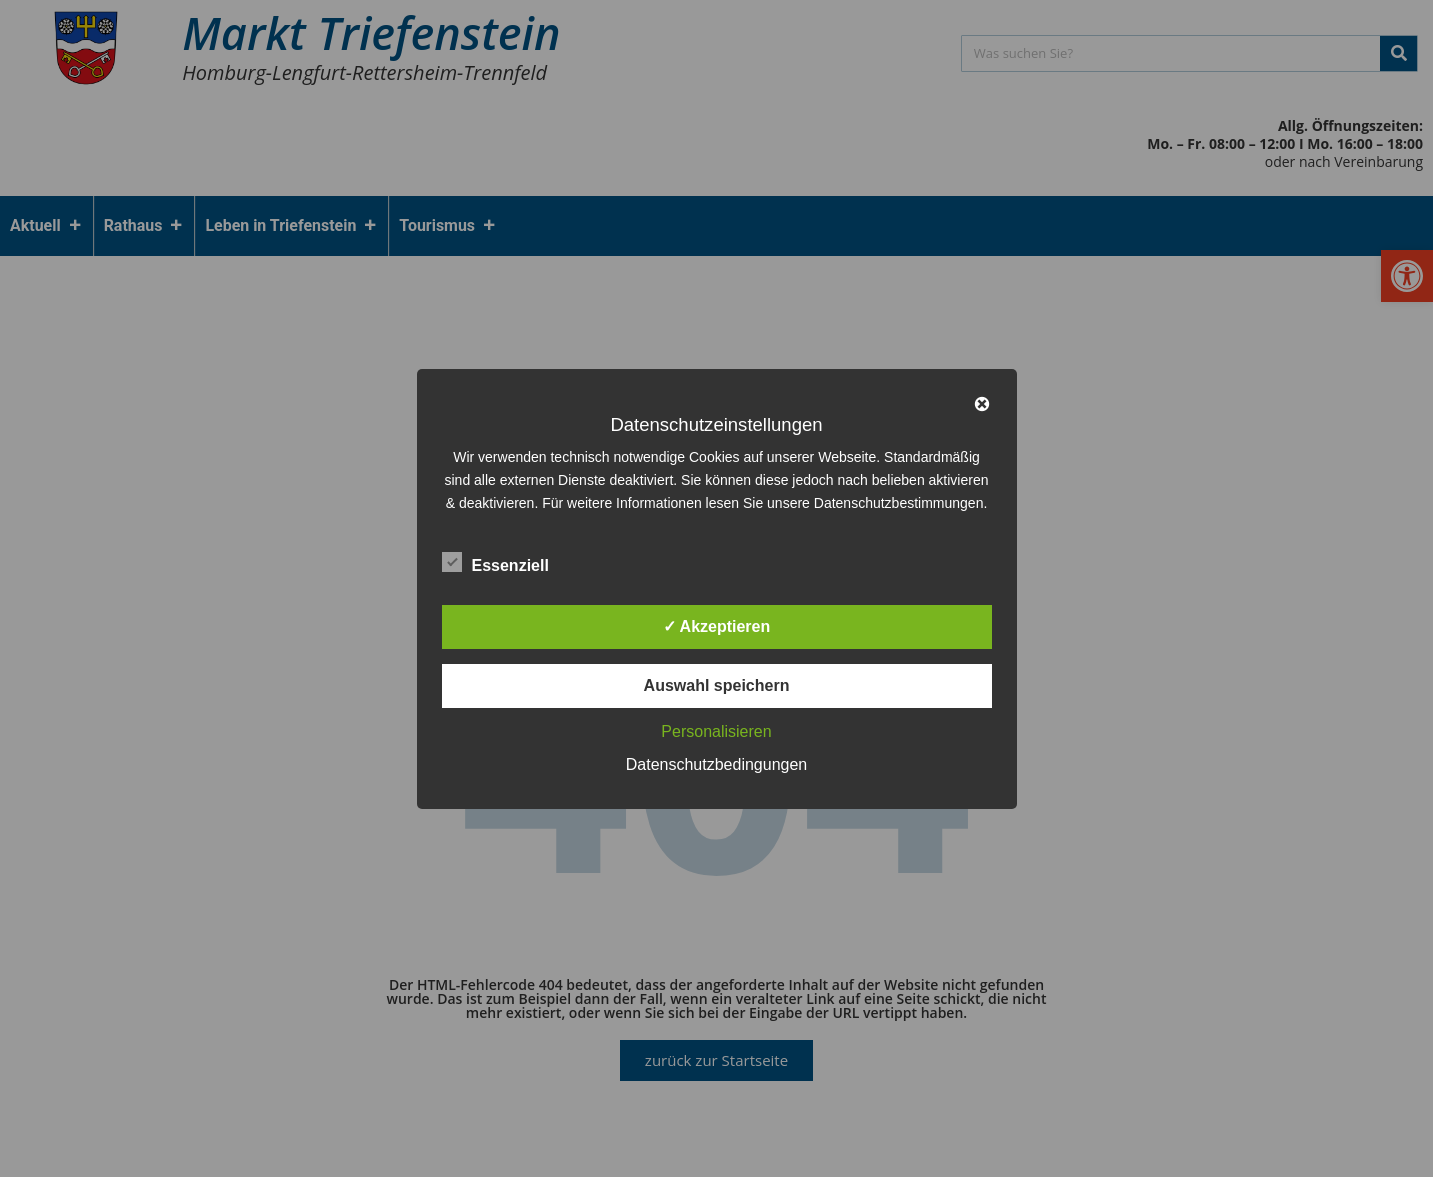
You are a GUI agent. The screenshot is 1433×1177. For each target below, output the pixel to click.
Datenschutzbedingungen (716, 764)
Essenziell (495, 562)
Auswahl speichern (717, 685)
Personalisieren (716, 731)
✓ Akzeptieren (717, 626)
